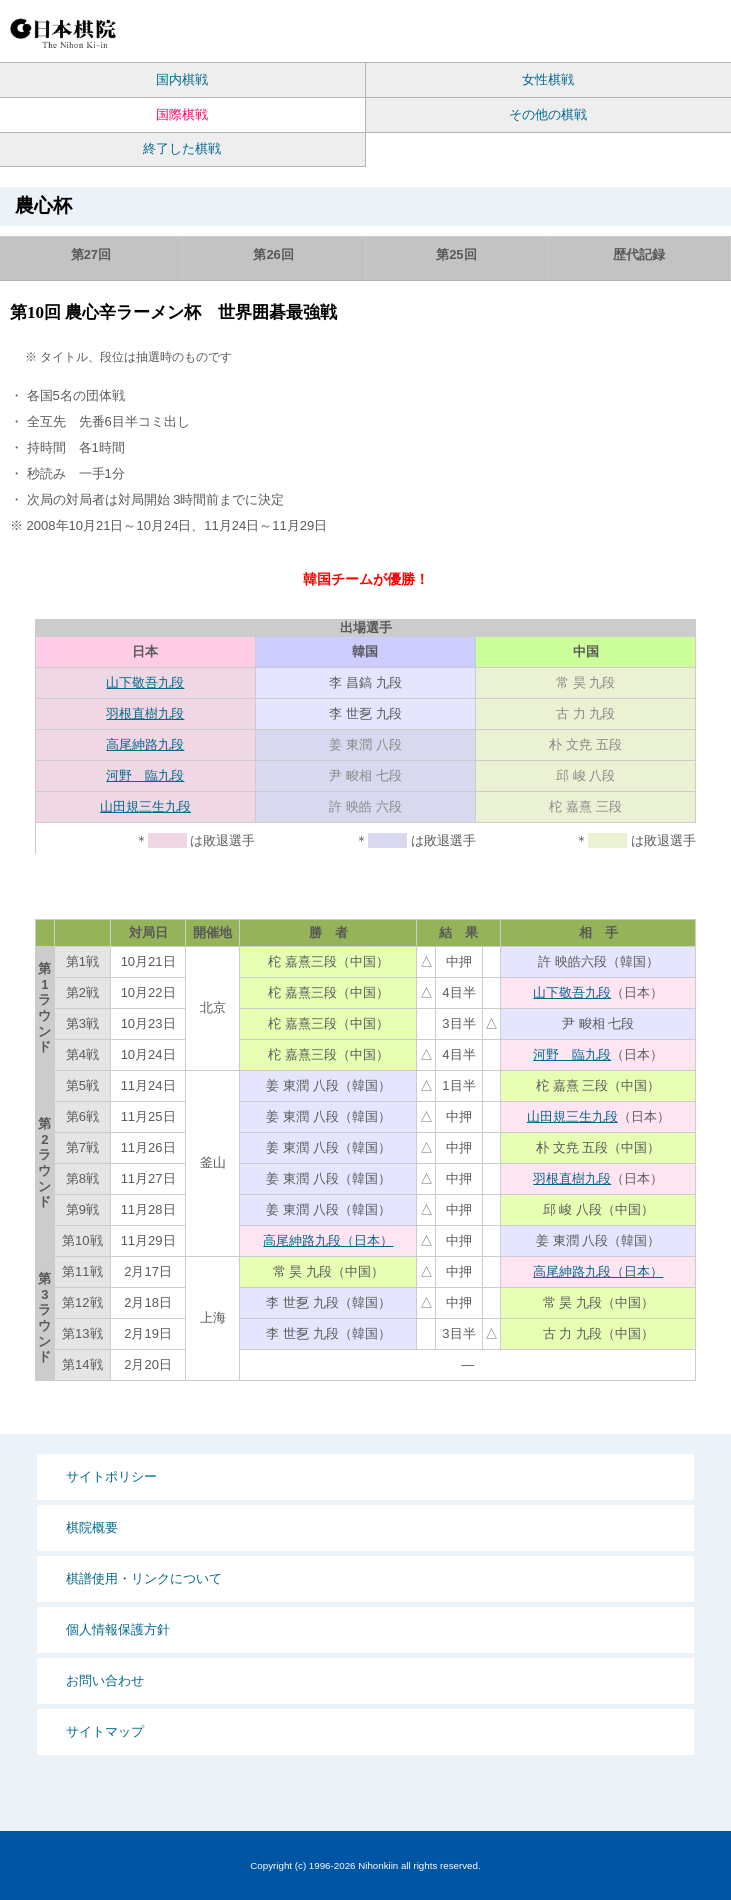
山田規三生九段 (145, 806)
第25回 (456, 254)
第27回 (91, 254)
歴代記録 (639, 254)
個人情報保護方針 (118, 1629)
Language (651, 32)
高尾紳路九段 (145, 744)
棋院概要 (92, 1527)
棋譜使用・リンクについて (144, 1578)
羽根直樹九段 (145, 713)
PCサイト (577, 32)
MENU (700, 32)
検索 (613, 32)
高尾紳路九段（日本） (328, 1240)
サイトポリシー (111, 1476)
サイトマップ (105, 1731)
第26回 (273, 254)
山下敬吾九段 (145, 682)
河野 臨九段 (145, 775)
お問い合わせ (105, 1680)
